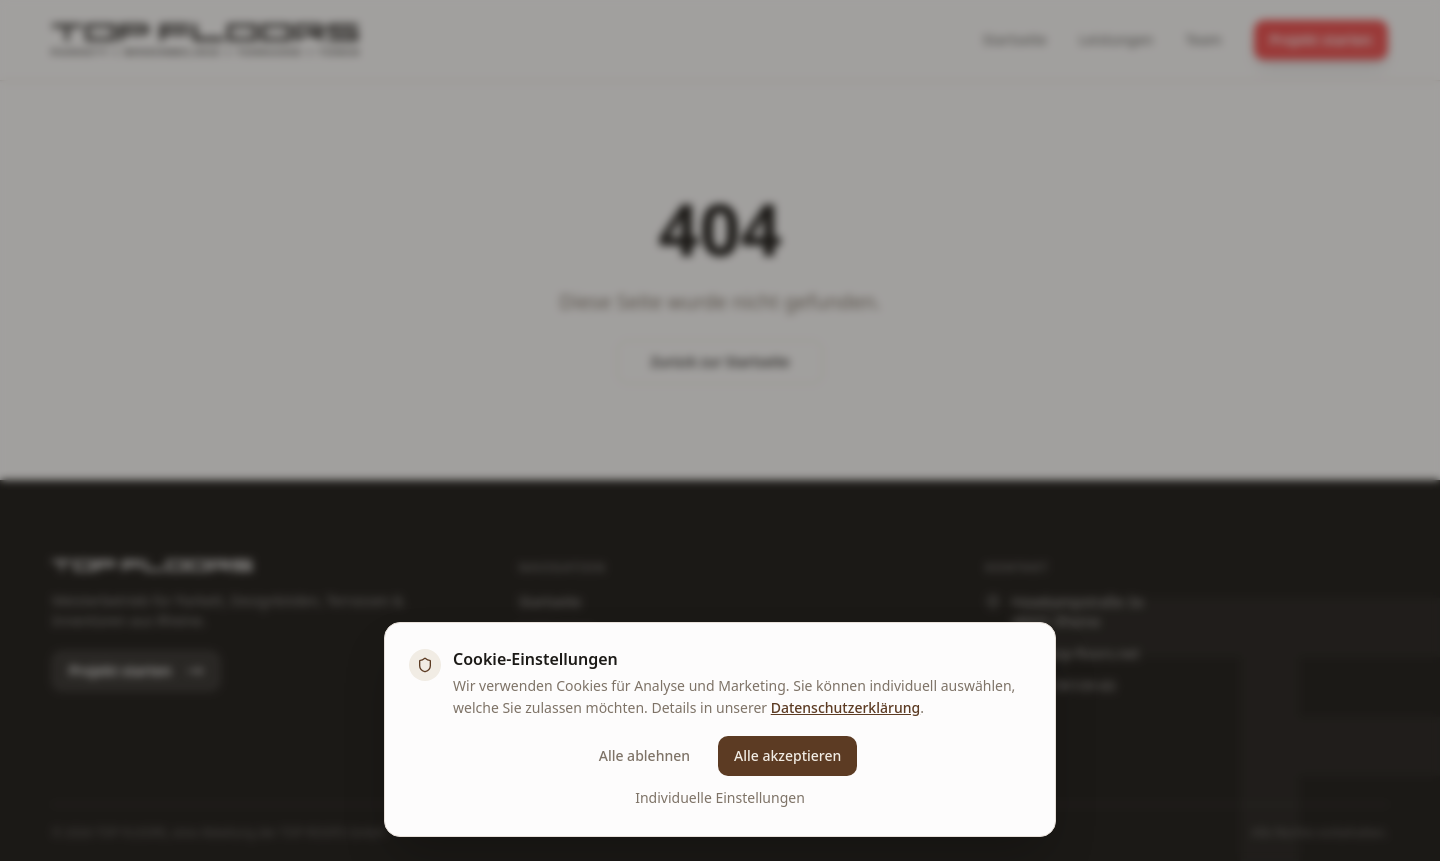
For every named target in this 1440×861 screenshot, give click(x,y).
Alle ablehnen (644, 755)
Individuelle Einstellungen (720, 797)
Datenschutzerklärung (845, 707)
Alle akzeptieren (787, 755)
